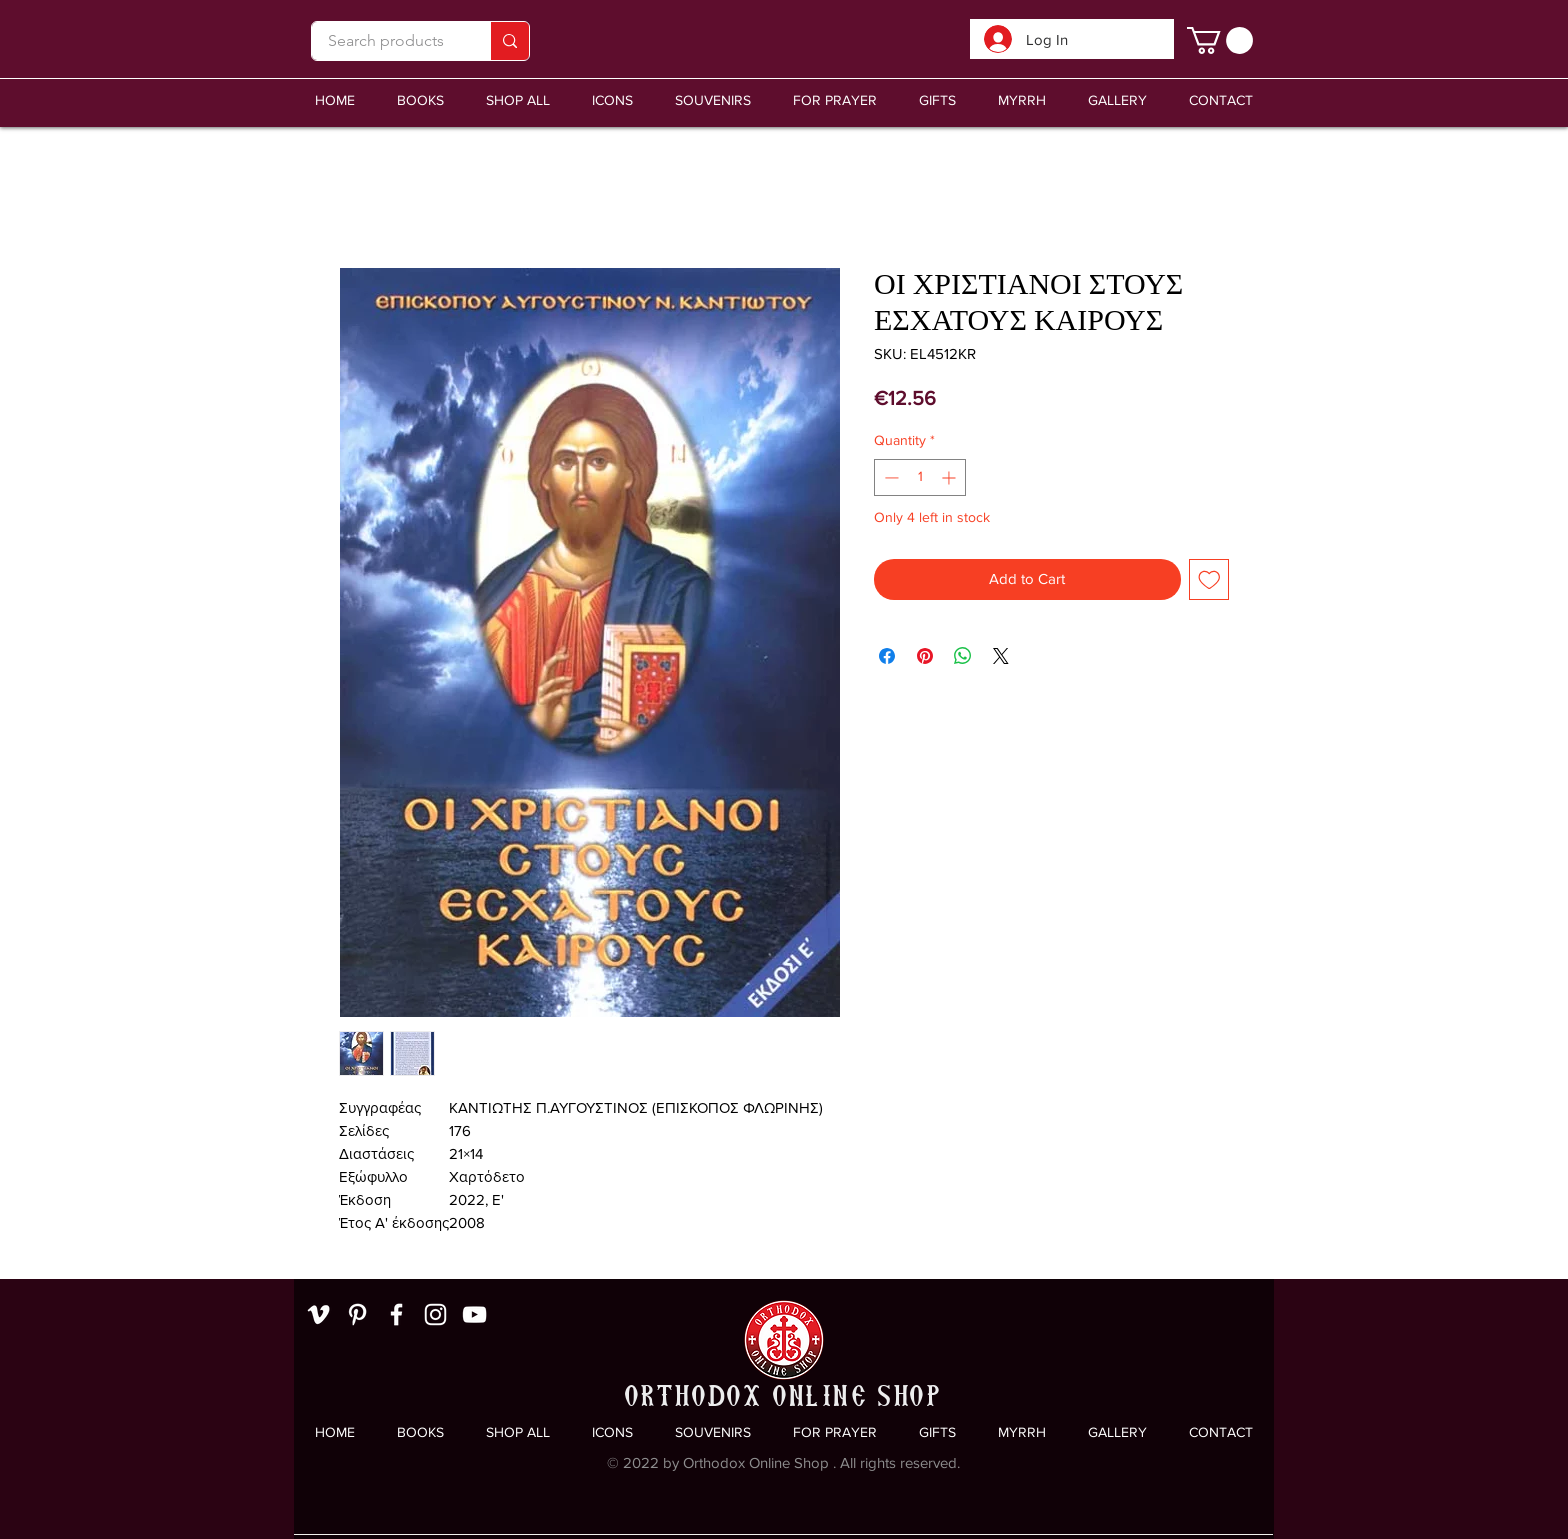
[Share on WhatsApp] (963, 656)
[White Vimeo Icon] (318, 1314)
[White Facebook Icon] (396, 1314)
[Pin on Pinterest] (925, 656)
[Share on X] (1001, 656)
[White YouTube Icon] (474, 1314)
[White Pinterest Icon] (357, 1314)
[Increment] (950, 477)
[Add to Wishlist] (1209, 579)
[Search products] (386, 41)
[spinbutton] (920, 477)
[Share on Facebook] (887, 656)
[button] (713, 100)
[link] (1220, 40)
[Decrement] (889, 477)
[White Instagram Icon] (435, 1314)
